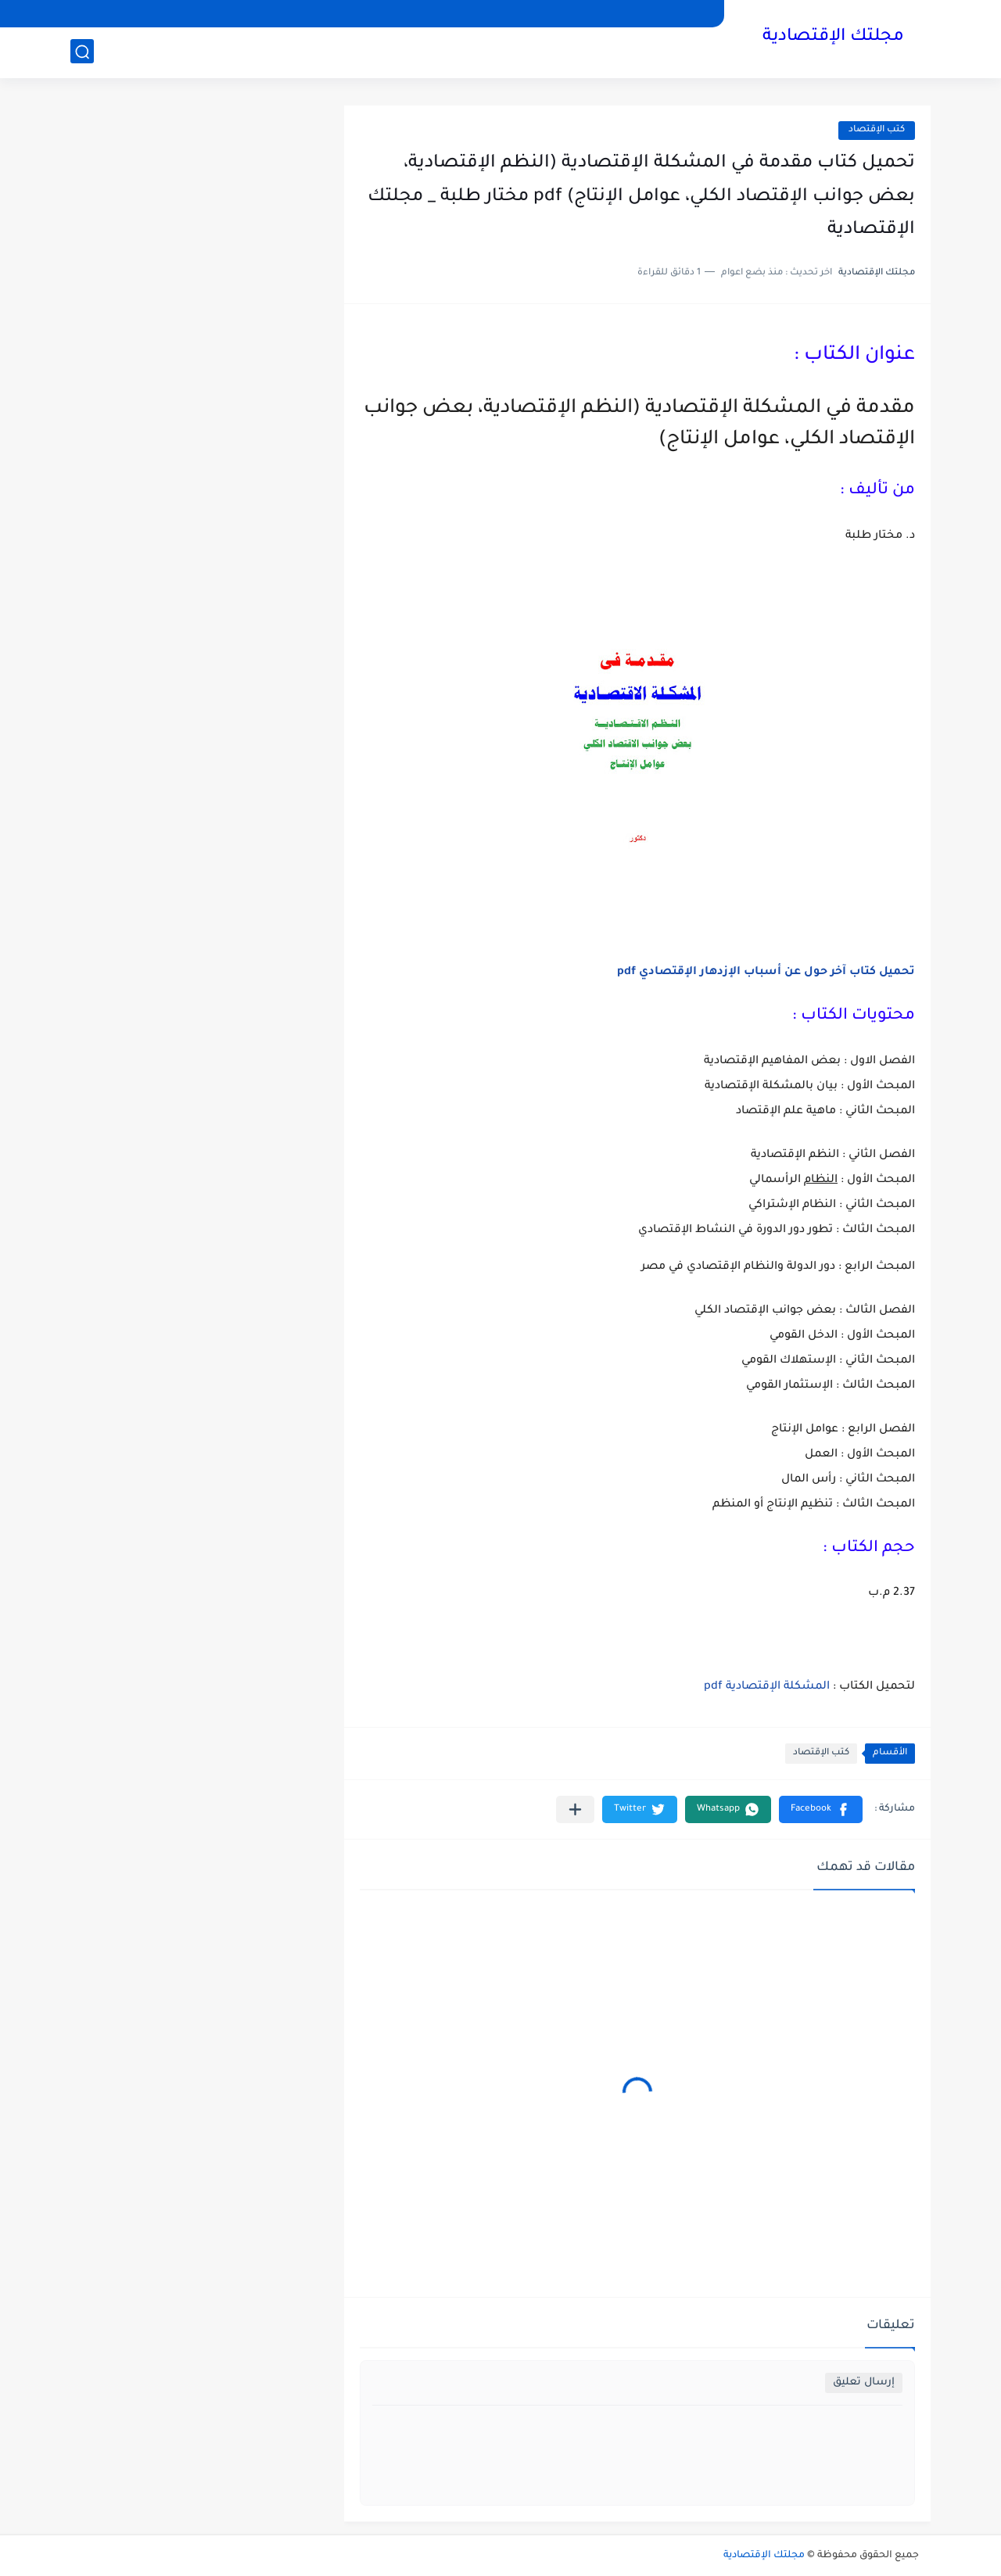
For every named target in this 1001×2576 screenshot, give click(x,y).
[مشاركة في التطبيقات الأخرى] (575, 1809)
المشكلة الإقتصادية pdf (767, 1687)
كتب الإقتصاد (877, 130)
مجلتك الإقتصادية (833, 37)
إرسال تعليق (864, 2382)
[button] (821, 1809)
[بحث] (82, 52)
